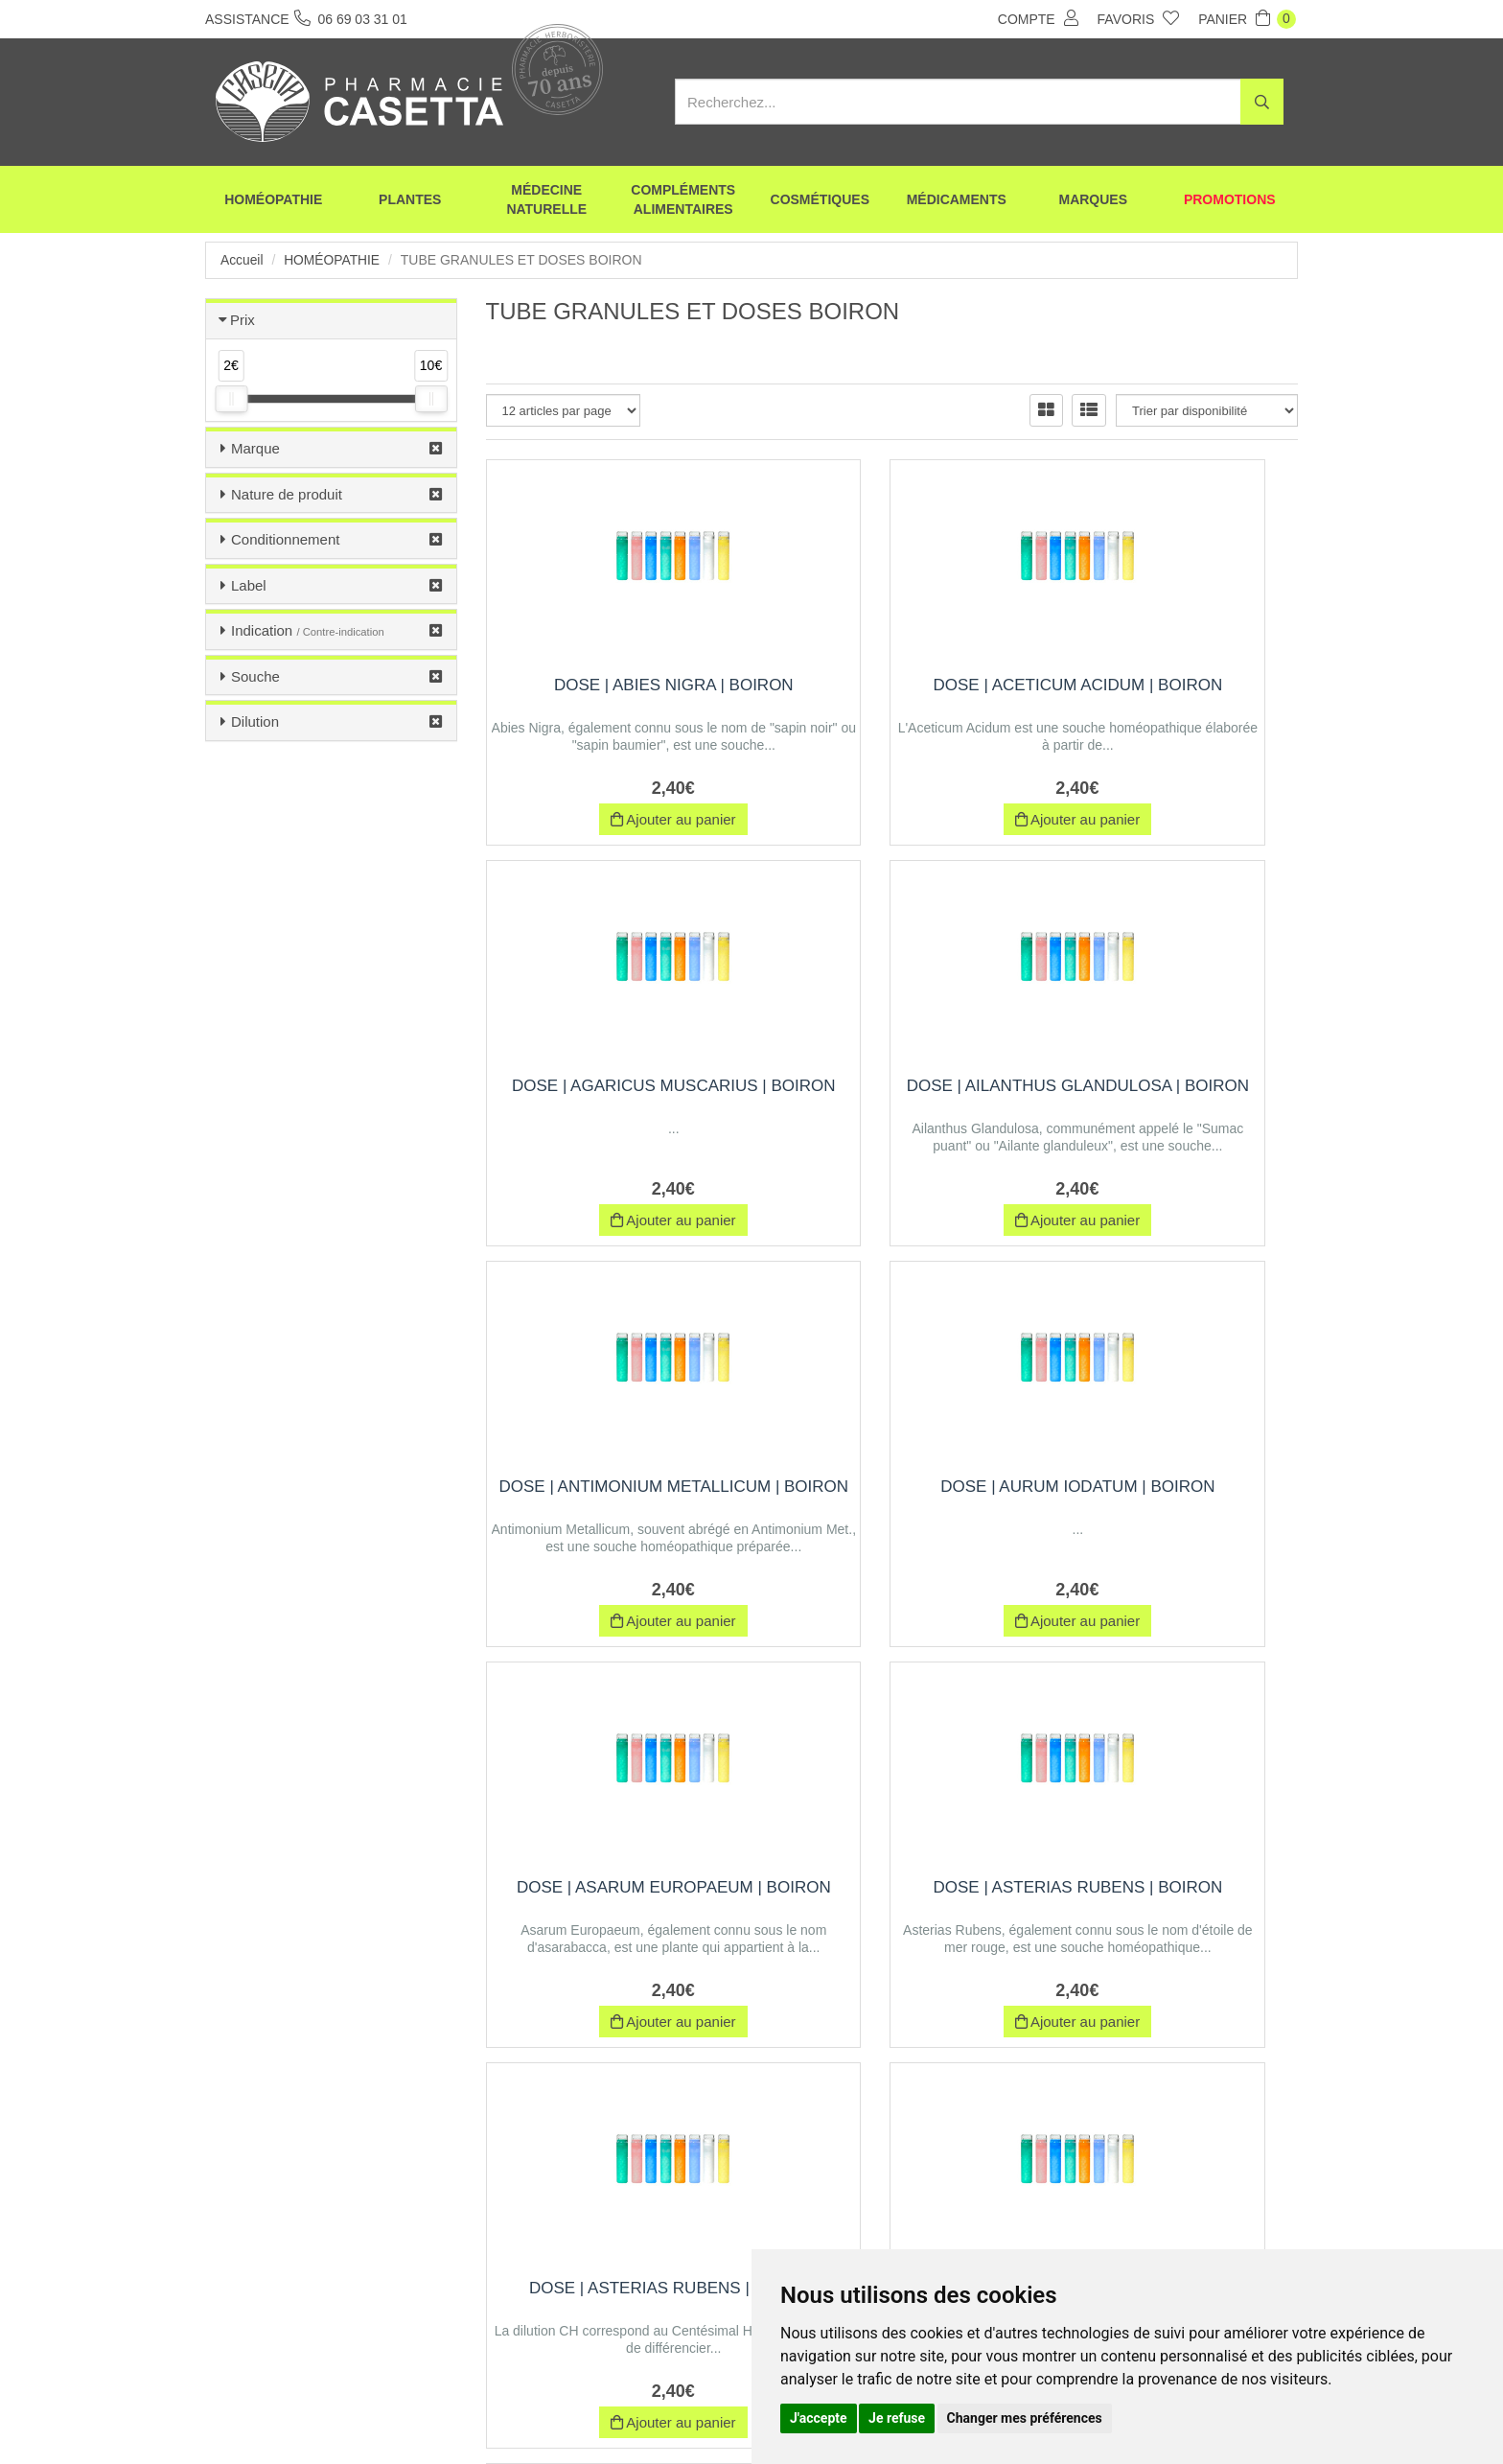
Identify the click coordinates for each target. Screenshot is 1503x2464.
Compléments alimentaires (683, 201)
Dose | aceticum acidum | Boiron (892, 694)
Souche (255, 676)
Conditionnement (285, 539)
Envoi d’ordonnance (437, 2414)
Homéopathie (273, 201)
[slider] (231, 398)
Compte (1038, 18)
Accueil (242, 259)
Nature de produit (286, 494)
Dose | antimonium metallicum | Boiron (892, 1095)
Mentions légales (720, 2414)
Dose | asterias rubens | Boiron (892, 1496)
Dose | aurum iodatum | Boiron (1172, 1095)
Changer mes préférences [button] (1024, 2418)
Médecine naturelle (546, 201)
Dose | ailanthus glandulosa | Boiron (611, 1095)
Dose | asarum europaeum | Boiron (612, 1496)
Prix (242, 320)
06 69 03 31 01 (347, 2286)
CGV (632, 2414)
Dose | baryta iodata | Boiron (612, 1897)
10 (848, 2078)
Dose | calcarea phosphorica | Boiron (1172, 1897)
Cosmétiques (820, 201)
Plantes (410, 201)
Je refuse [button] (896, 2418)
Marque (255, 448)
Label (248, 585)
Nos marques (554, 2414)
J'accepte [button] (818, 2418)
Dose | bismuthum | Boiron (892, 1887)
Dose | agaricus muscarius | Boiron (1172, 694)
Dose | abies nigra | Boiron (611, 685)
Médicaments (956, 201)
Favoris (1139, 18)
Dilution (255, 721)
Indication (307, 630)
